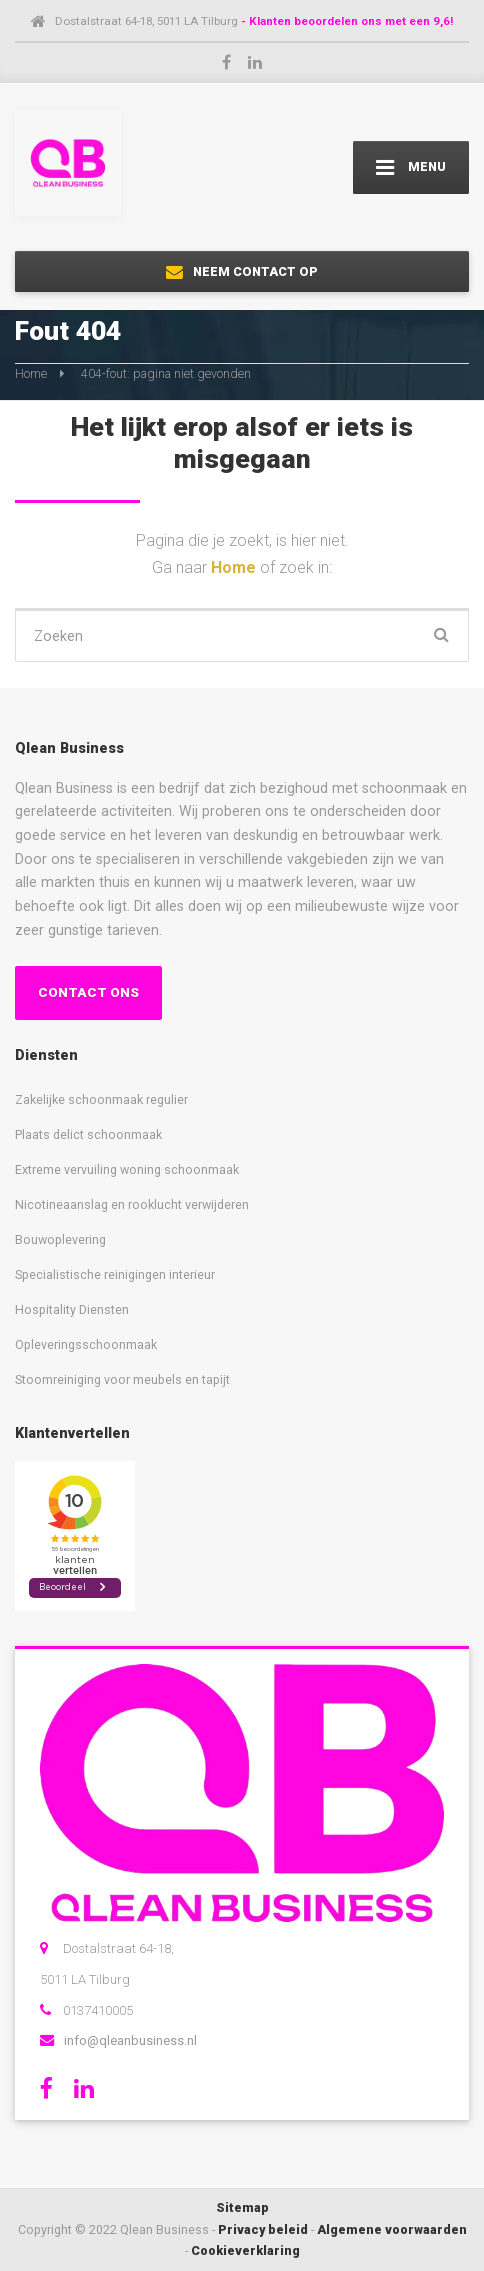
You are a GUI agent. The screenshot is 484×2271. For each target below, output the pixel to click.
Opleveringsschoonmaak (86, 1344)
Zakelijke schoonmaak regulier (101, 1099)
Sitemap (242, 2207)
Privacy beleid (263, 2229)
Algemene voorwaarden (392, 2229)
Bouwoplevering (60, 1239)
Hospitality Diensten (72, 1309)
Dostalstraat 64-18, (118, 1948)
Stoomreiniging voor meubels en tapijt (122, 1379)
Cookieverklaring (245, 2250)
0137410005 (98, 2010)
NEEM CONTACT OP (241, 273)
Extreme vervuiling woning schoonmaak (127, 1169)
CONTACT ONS (88, 992)
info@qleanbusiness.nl (130, 2040)
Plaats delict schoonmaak (88, 1134)
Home (31, 373)
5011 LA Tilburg (85, 1979)
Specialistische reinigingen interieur (115, 1274)
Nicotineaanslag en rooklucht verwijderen (132, 1204)
